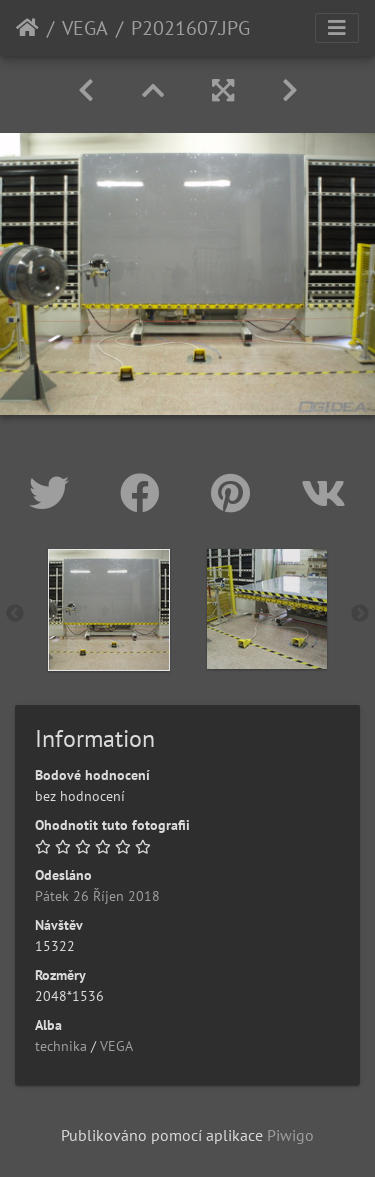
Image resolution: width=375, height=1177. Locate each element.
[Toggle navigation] (337, 28)
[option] (109, 610)
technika (61, 1046)
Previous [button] (15, 614)
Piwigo (290, 1135)
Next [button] (360, 614)
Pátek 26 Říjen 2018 (97, 896)
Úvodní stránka (27, 28)
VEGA (85, 28)
